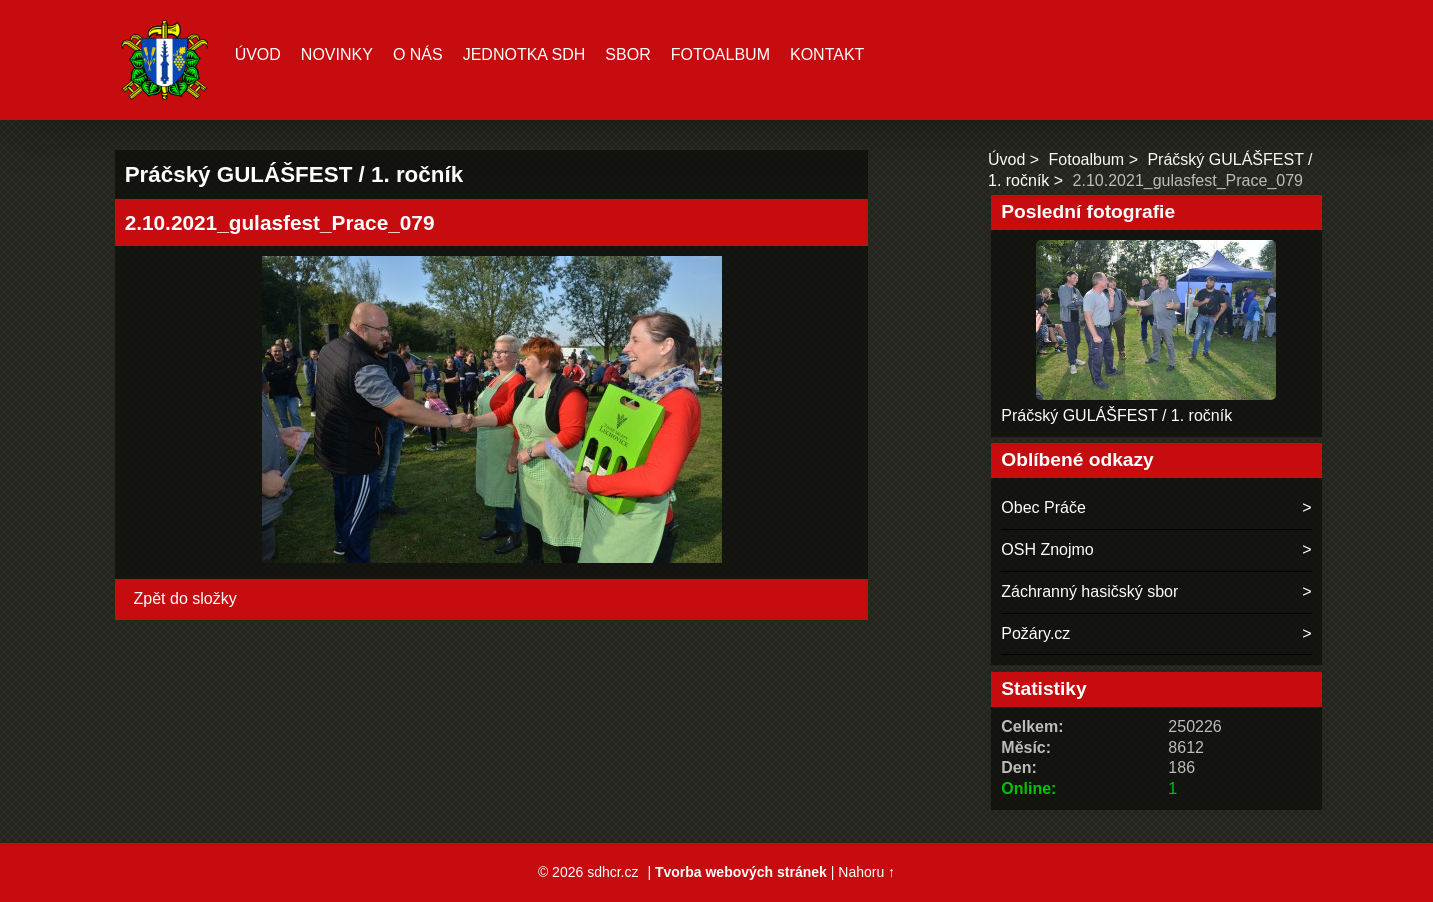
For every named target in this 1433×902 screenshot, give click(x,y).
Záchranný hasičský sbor (1089, 591)
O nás (418, 54)
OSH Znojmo (1047, 549)
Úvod (258, 54)
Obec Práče (1043, 507)
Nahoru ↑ (866, 872)
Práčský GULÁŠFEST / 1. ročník (1116, 415)
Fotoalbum (720, 54)
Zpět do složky (185, 598)
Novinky (337, 54)
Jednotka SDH (524, 54)
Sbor (627, 54)
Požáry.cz (1035, 633)
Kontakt (827, 54)
